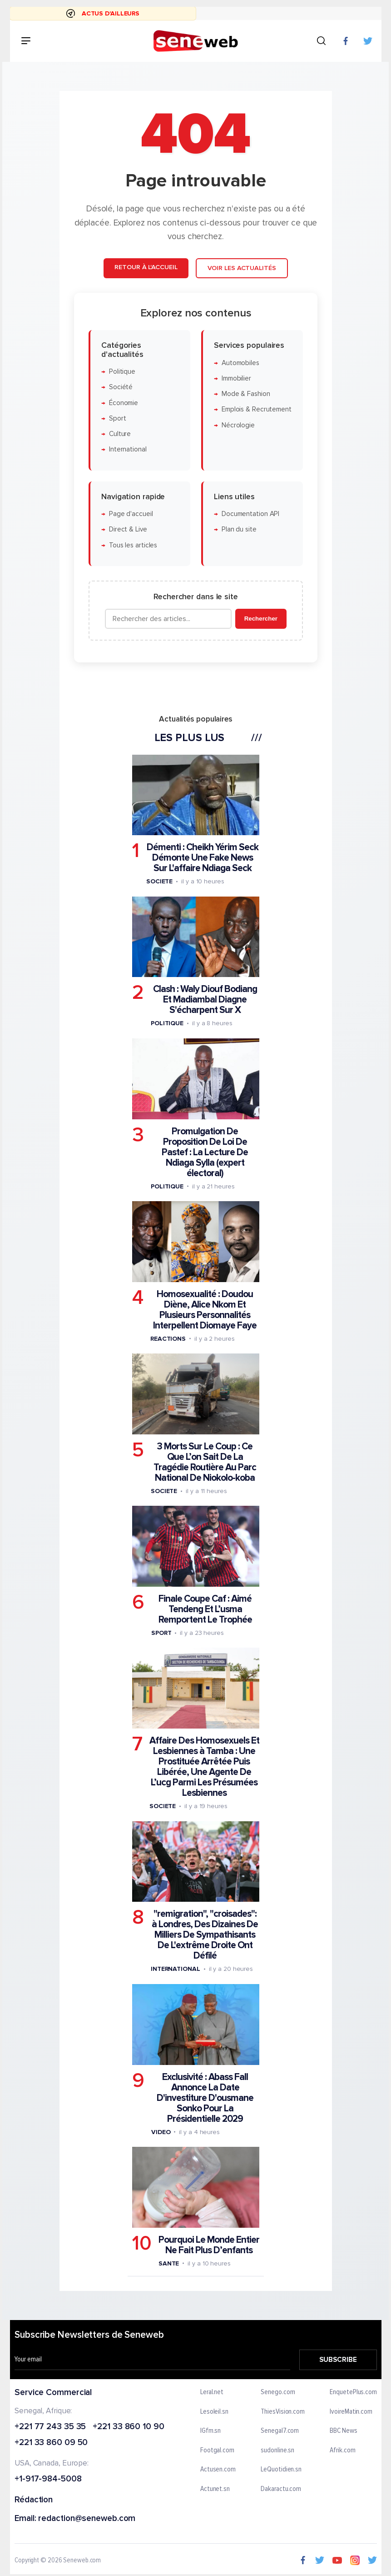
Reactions (167, 1338)
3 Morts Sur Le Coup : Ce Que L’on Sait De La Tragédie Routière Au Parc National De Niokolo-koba (204, 1462)
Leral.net (211, 2392)
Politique (122, 371)
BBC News (343, 2431)
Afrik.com (342, 2450)
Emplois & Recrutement (256, 409)
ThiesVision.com (283, 2411)
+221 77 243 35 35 (50, 2426)
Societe (159, 881)
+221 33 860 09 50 (51, 2443)
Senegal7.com (280, 2431)
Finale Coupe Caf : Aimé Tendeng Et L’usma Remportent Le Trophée (205, 1609)
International (127, 449)
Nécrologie (237, 425)
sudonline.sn (277, 2450)
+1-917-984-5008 (48, 2479)
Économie (123, 402)
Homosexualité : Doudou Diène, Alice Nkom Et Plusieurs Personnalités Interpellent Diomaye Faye (204, 1309)
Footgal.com (217, 2450)
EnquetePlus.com (353, 2392)
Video (160, 2131)
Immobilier (236, 378)
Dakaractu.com (281, 2489)
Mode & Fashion (245, 394)
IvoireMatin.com (351, 2411)
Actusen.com (218, 2470)
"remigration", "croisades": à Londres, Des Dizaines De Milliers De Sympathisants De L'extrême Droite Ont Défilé (205, 1935)
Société (120, 387)
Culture (119, 434)
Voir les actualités (241, 268)
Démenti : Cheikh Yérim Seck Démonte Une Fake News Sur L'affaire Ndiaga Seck (202, 857)
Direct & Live (128, 529)
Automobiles (240, 362)
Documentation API (250, 514)
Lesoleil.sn (214, 2411)
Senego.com (278, 2392)
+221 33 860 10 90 (128, 2426)
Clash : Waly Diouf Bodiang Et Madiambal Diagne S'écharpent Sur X (205, 999)
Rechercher (260, 618)
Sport (117, 418)
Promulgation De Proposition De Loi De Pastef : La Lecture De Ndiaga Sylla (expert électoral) (205, 1152)
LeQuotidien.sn (281, 2470)
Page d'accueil (131, 514)
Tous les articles (133, 545)
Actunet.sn (215, 2489)
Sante (168, 2263)
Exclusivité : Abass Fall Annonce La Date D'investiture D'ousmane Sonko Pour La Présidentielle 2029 (205, 2097)
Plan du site (238, 529)
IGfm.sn (210, 2431)
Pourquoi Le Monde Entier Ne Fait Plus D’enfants (208, 2244)
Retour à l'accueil (145, 267)
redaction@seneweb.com (86, 2519)
